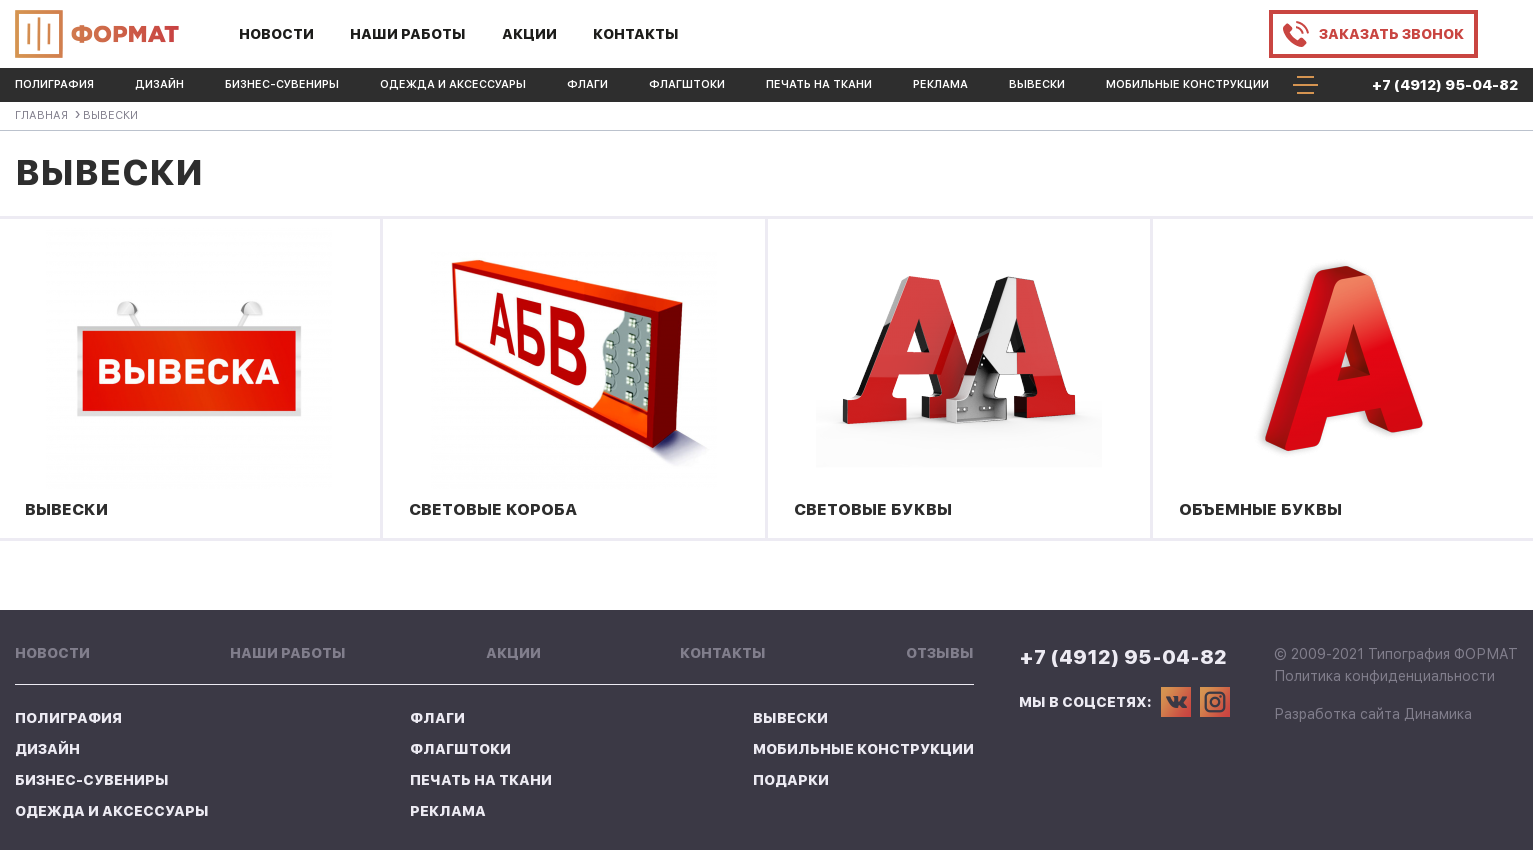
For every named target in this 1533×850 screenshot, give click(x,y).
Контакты (636, 34)
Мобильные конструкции (1187, 84)
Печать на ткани (819, 84)
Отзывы (940, 653)
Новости (276, 34)
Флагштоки (687, 84)
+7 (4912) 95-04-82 (1445, 85)
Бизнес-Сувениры (282, 84)
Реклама (940, 84)
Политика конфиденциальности (1384, 676)
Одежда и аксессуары (453, 84)
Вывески (1037, 84)
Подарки (791, 780)
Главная (41, 115)
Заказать (1391, 34)
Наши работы (408, 34)
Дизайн (159, 84)
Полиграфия (54, 84)
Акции (529, 34)
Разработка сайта (1337, 714)
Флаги (587, 84)
